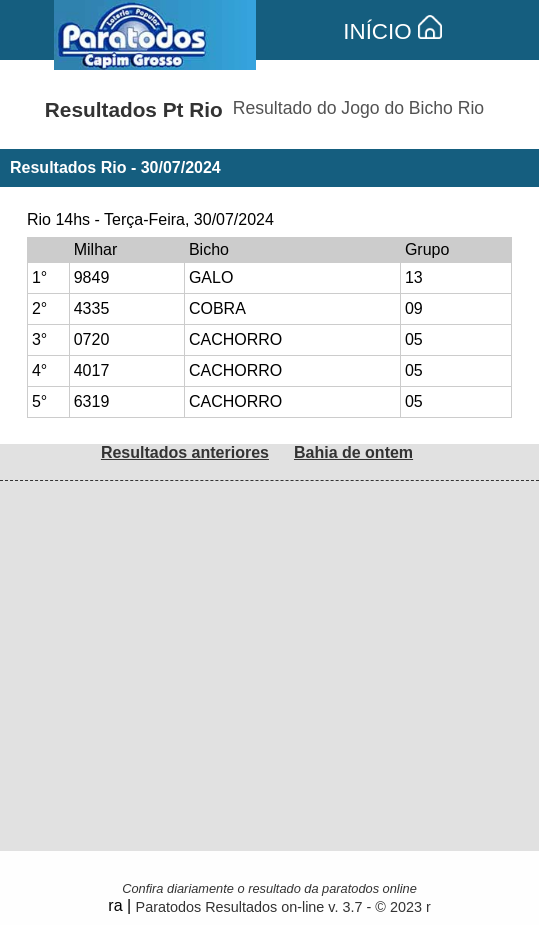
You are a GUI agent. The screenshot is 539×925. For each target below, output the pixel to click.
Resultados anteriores (185, 452)
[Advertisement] (269, 621)
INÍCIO (392, 31)
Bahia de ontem (353, 452)
